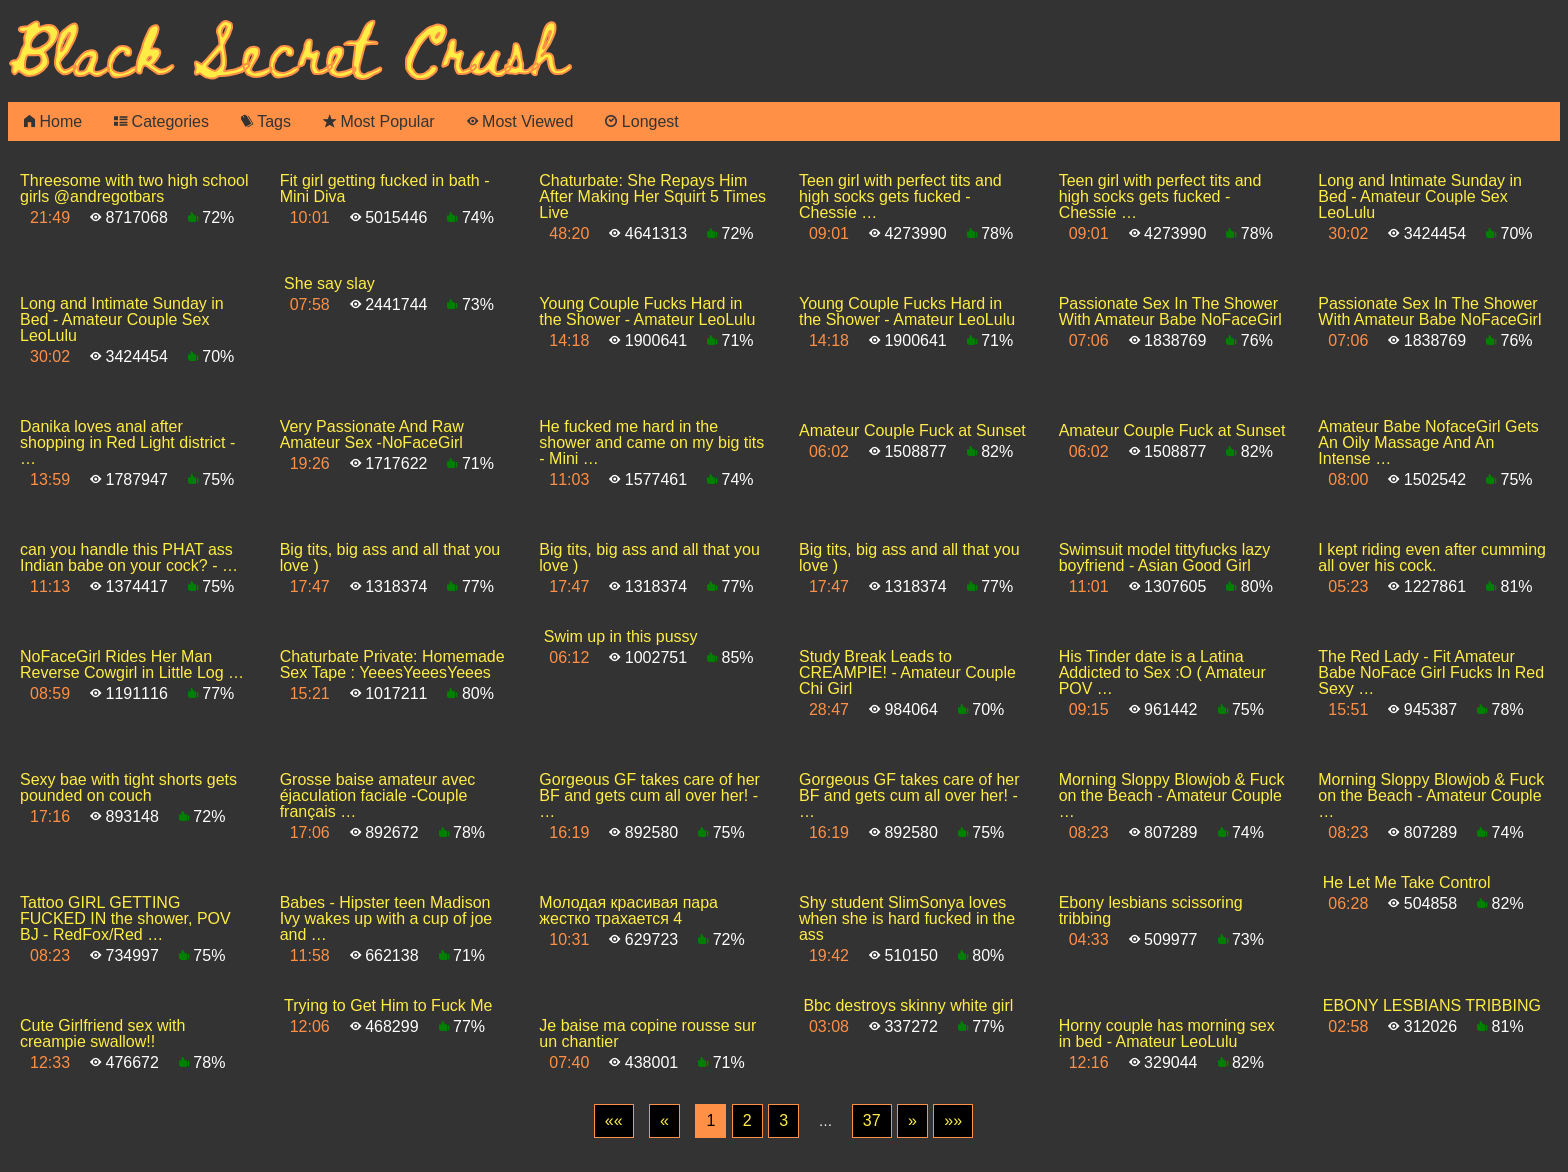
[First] (614, 1121)
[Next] (912, 1121)
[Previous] (664, 1121)
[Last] (953, 1121)
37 (872, 1120)
